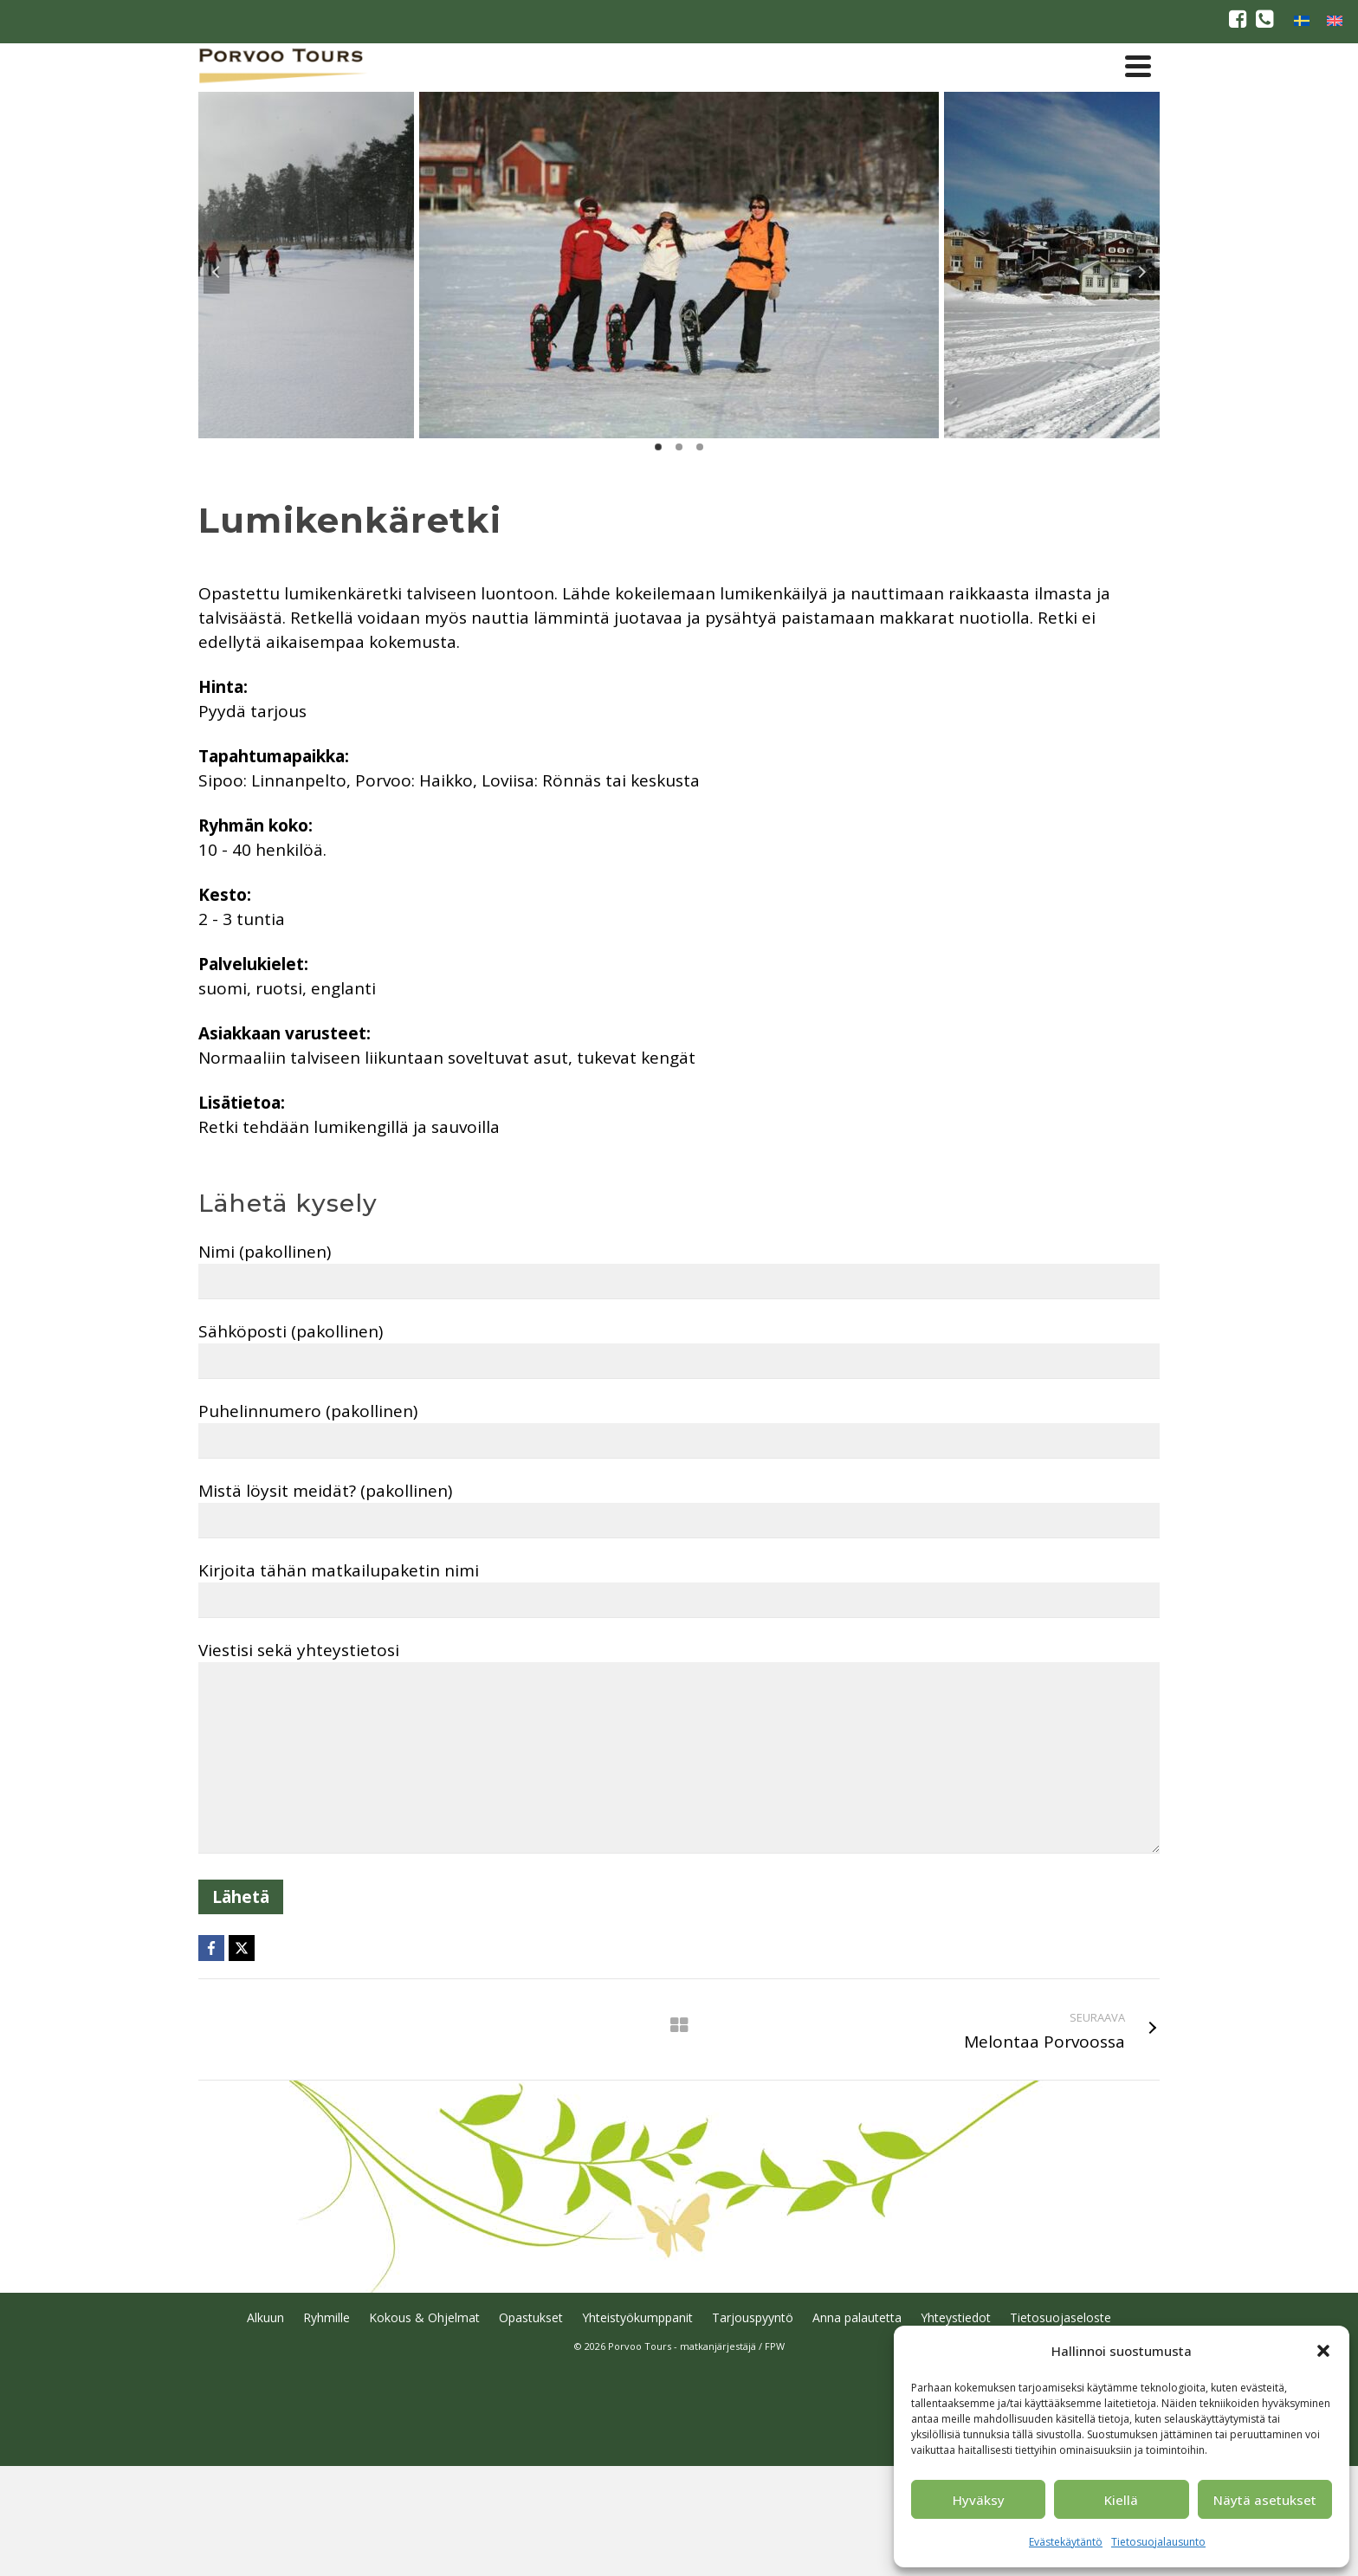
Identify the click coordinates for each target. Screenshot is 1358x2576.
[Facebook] (211, 1948)
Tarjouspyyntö (752, 2317)
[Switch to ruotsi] (1301, 20)
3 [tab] (699, 447)
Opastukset (531, 2317)
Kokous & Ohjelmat (424, 2317)
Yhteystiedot (956, 2317)
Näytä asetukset (1264, 2499)
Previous (217, 272)
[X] (242, 1948)
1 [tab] (658, 447)
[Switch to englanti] (1334, 20)
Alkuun (265, 2317)
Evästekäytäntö (1066, 2541)
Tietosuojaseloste (1060, 2317)
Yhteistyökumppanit (637, 2317)
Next (1141, 272)
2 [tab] (679, 447)
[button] (1323, 2350)
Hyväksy (979, 2499)
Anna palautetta (857, 2317)
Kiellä (1121, 2499)
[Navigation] (1138, 66)
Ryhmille (326, 2317)
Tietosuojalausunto (1158, 2541)
